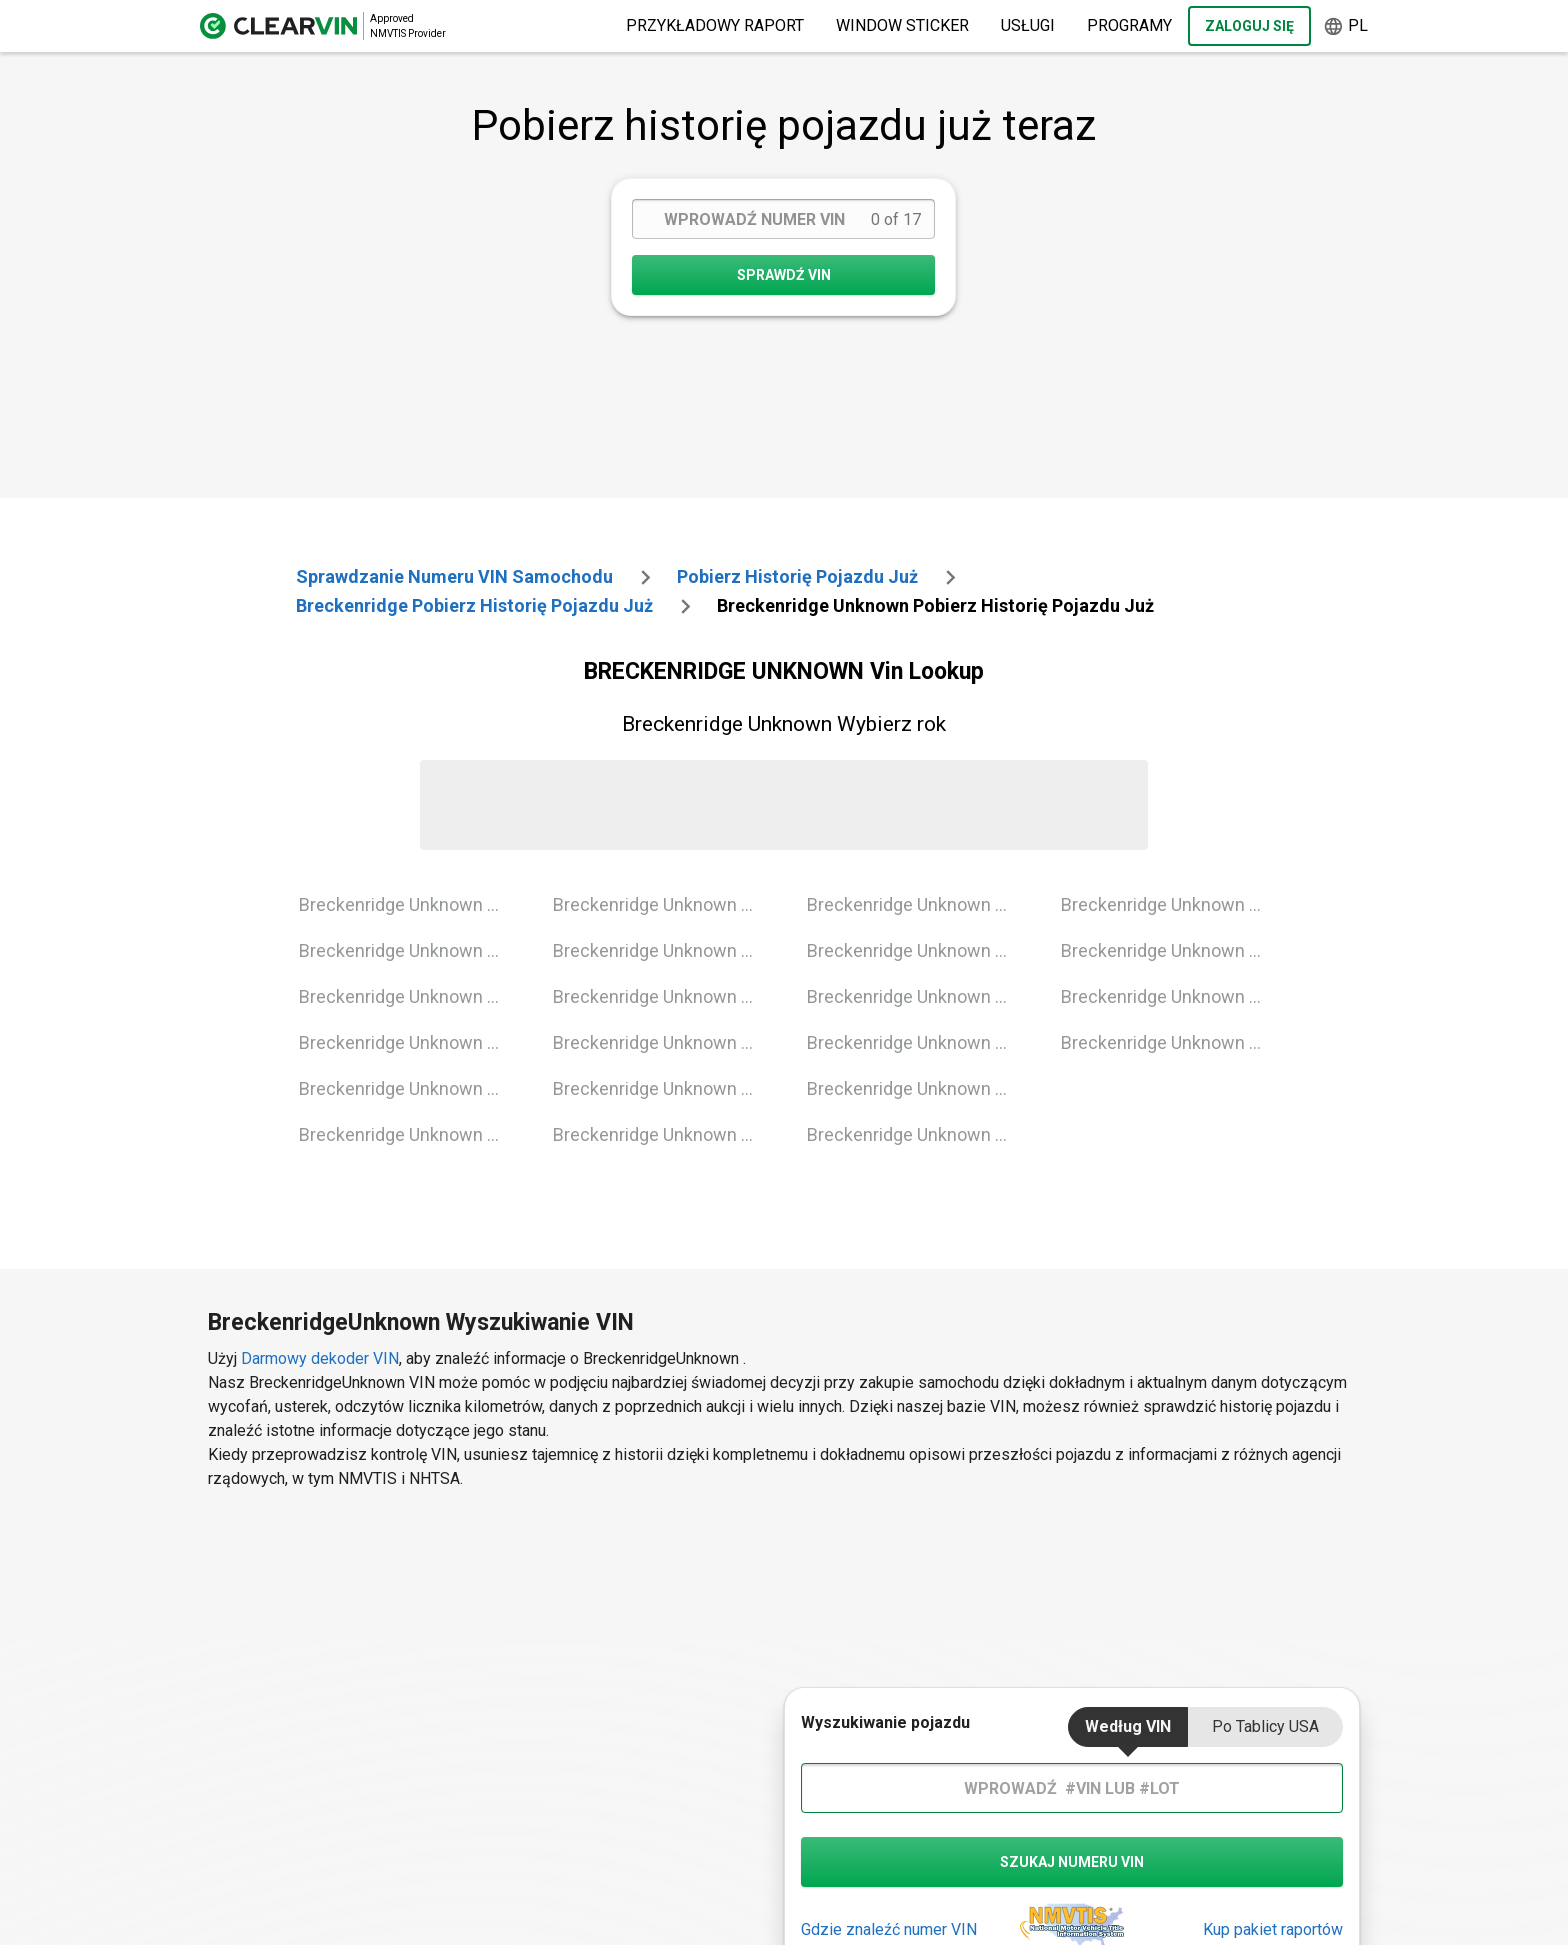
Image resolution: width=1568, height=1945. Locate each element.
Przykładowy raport (715, 25)
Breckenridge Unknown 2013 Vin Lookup (918, 950)
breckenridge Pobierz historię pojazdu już (474, 605)
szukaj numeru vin (1072, 1862)
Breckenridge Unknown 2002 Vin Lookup (410, 996)
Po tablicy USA (1265, 1726)
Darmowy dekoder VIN (320, 1358)
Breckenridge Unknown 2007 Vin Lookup (664, 950)
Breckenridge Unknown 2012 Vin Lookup (918, 904)
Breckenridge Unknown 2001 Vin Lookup (410, 950)
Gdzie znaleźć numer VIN (889, 1929)
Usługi (1028, 25)
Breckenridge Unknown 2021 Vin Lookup (1172, 1042)
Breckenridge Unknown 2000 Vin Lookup (410, 904)
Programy (1129, 25)
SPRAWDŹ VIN (784, 275)
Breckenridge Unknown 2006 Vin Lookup (664, 904)
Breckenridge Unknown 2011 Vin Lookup (664, 1134)
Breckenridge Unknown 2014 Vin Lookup (918, 996)
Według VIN (1128, 1726)
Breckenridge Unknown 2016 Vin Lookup (918, 1088)
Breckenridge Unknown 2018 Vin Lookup (1172, 904)
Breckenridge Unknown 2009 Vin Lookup (664, 1042)
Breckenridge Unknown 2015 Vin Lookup (918, 1042)
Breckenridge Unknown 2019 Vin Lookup (1172, 950)
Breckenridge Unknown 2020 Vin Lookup (1172, 996)
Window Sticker (902, 25)
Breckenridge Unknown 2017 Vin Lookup (918, 1134)
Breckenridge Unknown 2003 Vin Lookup (410, 1042)
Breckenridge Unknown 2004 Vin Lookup (410, 1088)
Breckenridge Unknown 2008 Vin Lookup (664, 996)
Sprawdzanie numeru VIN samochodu (454, 576)
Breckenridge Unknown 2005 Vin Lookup (410, 1134)
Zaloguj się (1249, 26)
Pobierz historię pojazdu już (797, 576)
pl (1345, 26)
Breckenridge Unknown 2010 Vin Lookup (664, 1088)
